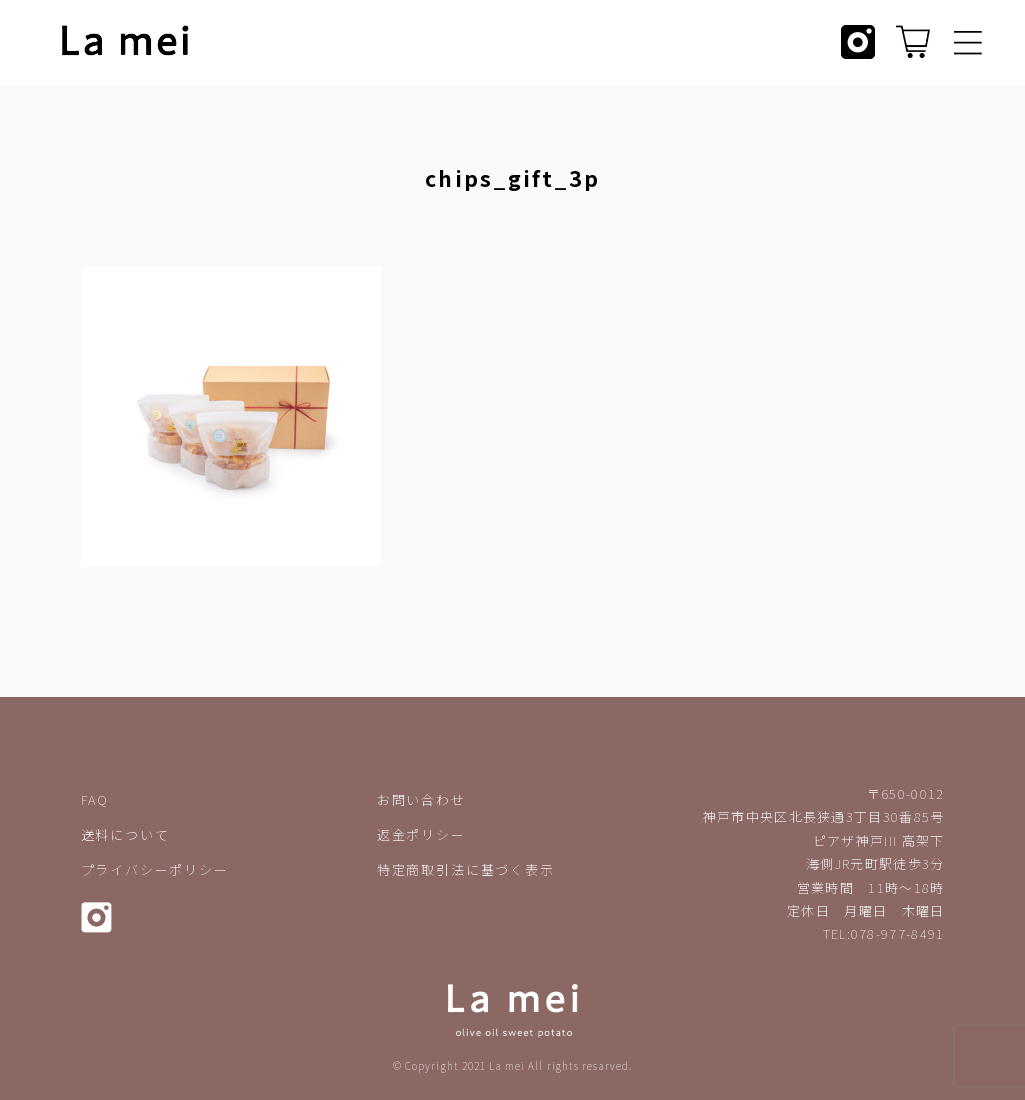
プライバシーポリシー (155, 869)
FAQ (95, 799)
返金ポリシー (421, 834)
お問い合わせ (421, 799)
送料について (125, 834)
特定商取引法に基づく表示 (466, 869)
